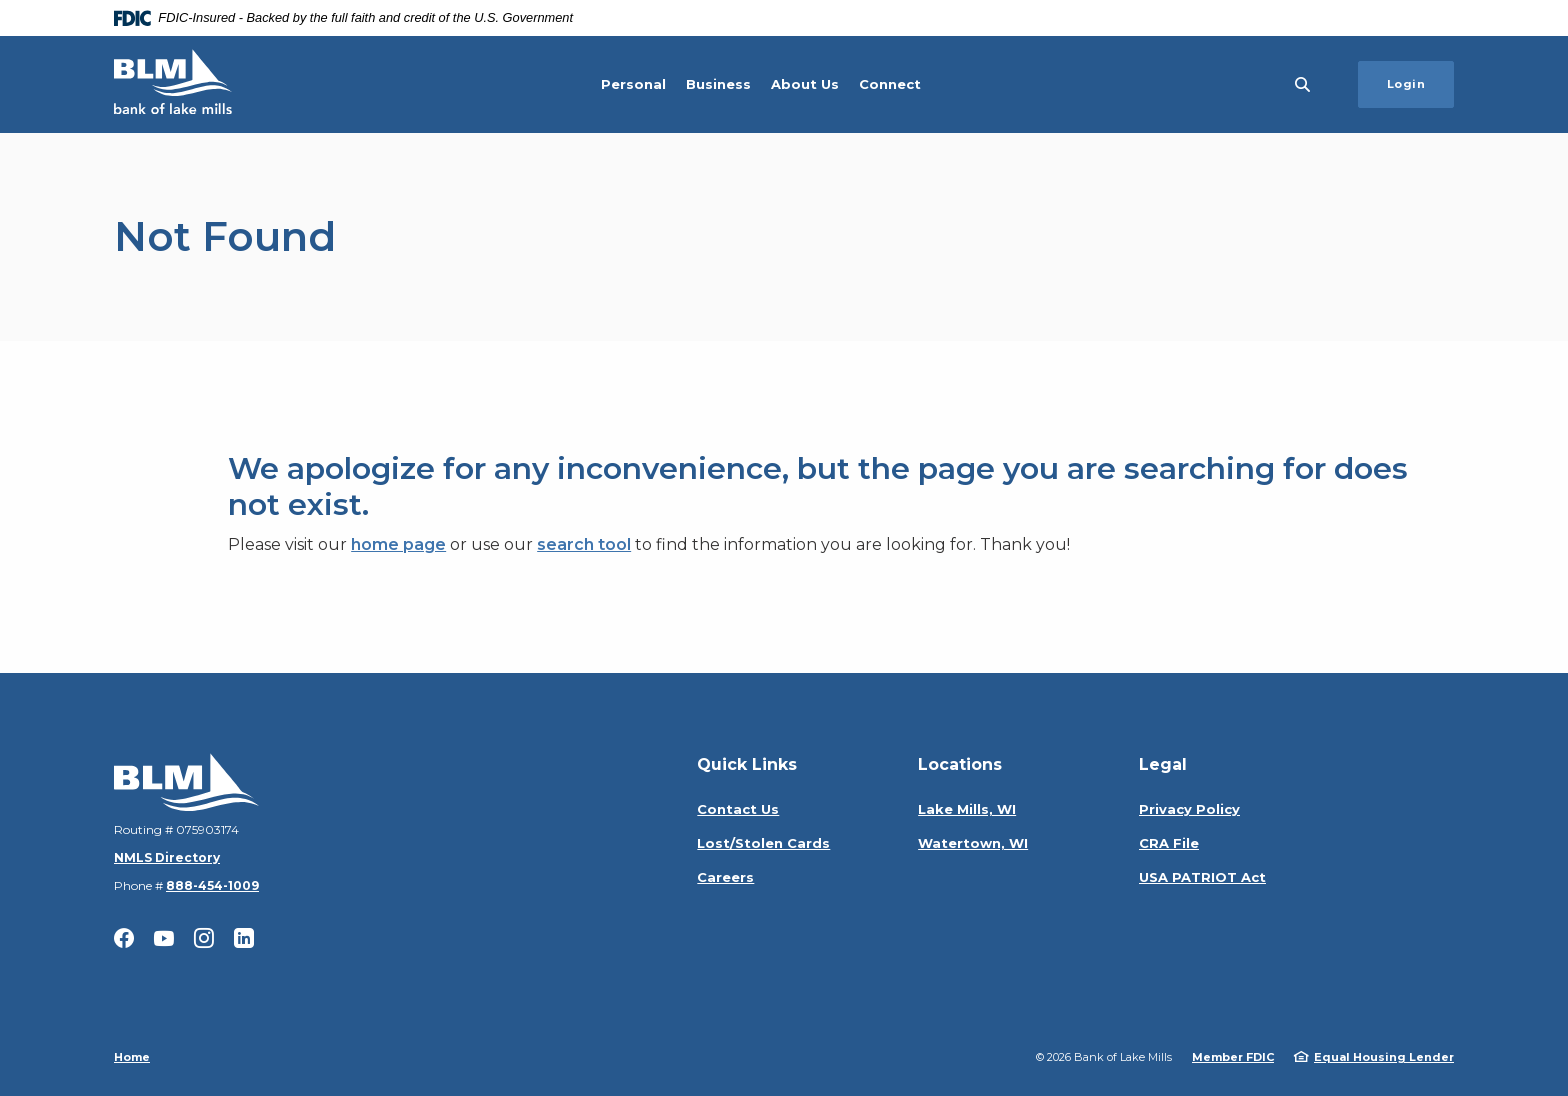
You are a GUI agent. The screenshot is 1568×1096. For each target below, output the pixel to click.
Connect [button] (890, 84)
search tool (584, 544)
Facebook (124, 938)
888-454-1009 (212, 885)
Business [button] (718, 84)
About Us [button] (805, 84)
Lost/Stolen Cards (763, 843)
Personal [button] (633, 84)
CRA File (1169, 843)
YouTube (164, 938)
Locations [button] (960, 764)
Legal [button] (1163, 764)
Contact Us (738, 809)
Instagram (204, 938)
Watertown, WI (973, 843)
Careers (725, 877)
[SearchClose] (1303, 84)
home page (398, 544)
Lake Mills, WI (967, 809)
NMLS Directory (167, 857)
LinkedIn (244, 938)
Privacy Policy (1189, 809)
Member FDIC (1233, 1057)
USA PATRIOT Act (1202, 877)
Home (132, 1057)
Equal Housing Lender (1384, 1057)
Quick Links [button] (747, 764)
